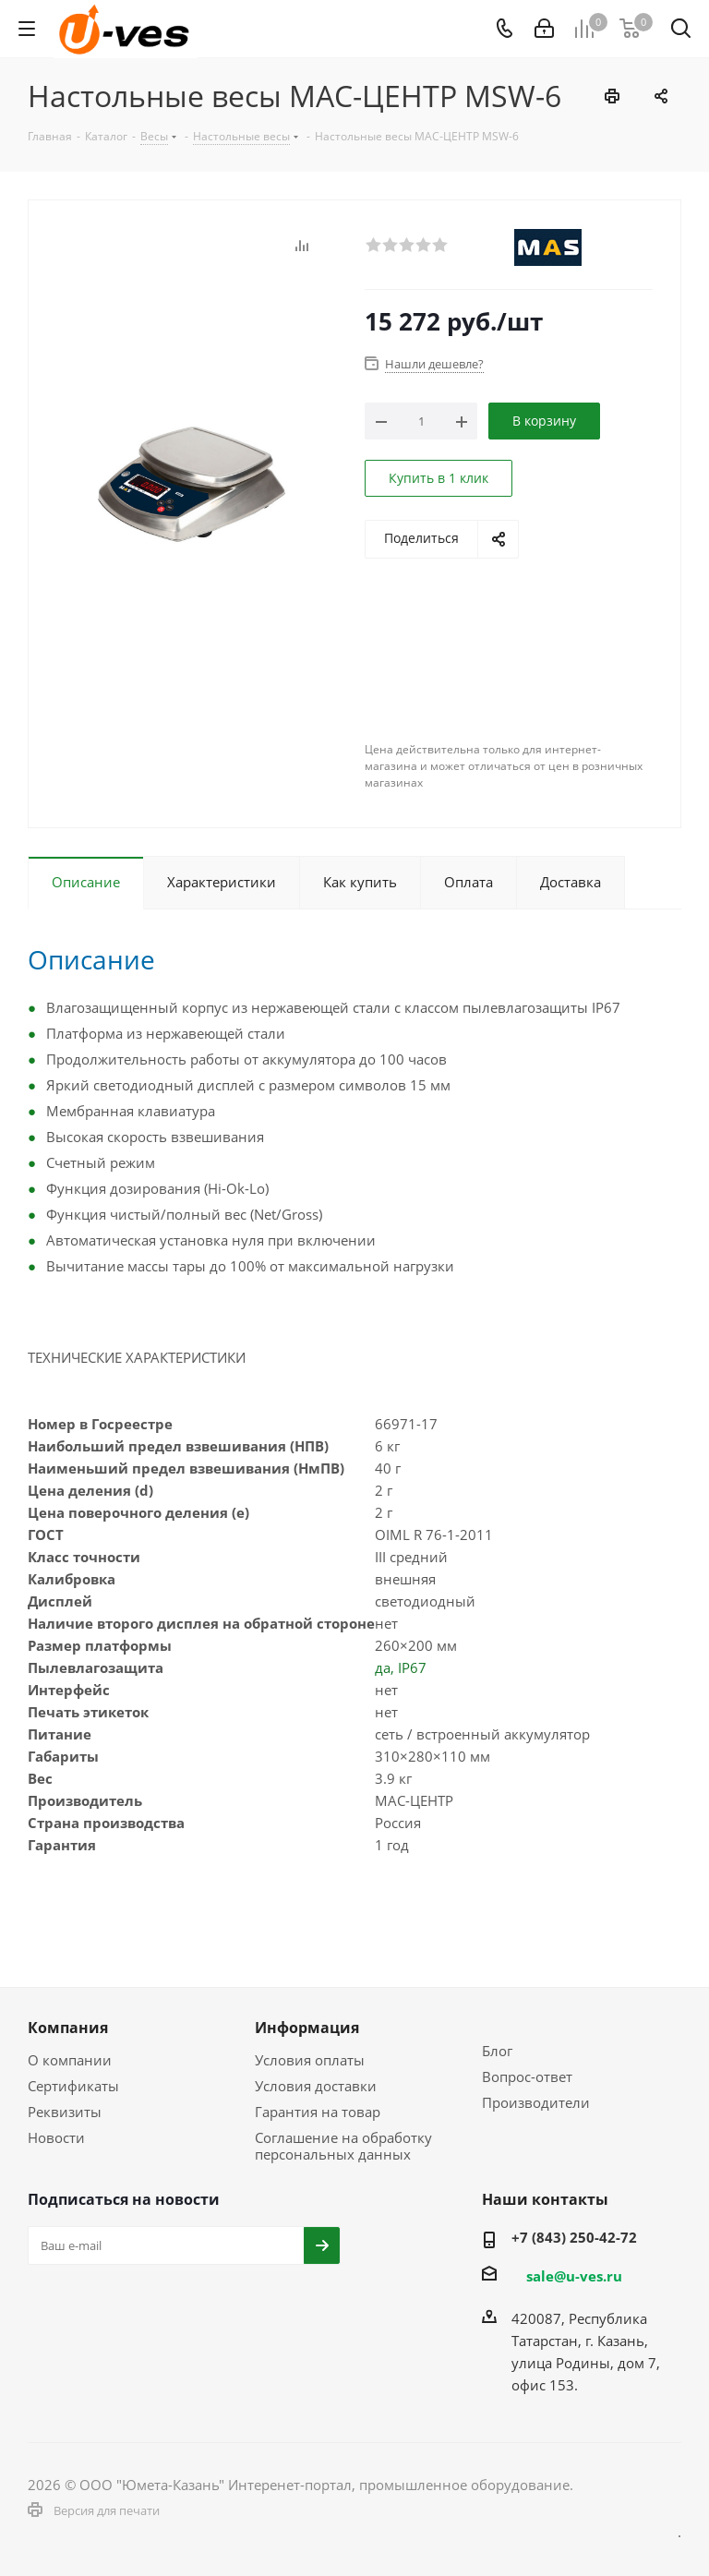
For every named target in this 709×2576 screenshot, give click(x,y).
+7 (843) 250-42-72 (574, 2237)
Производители (536, 2102)
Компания (68, 2027)
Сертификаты (73, 2085)
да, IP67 (401, 1667)
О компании (70, 2060)
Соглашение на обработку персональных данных (343, 2145)
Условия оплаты (310, 2060)
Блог (497, 2050)
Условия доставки (316, 2085)
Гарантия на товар (317, 2111)
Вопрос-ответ (527, 2076)
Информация (307, 2027)
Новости (56, 2137)
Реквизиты (65, 2111)
